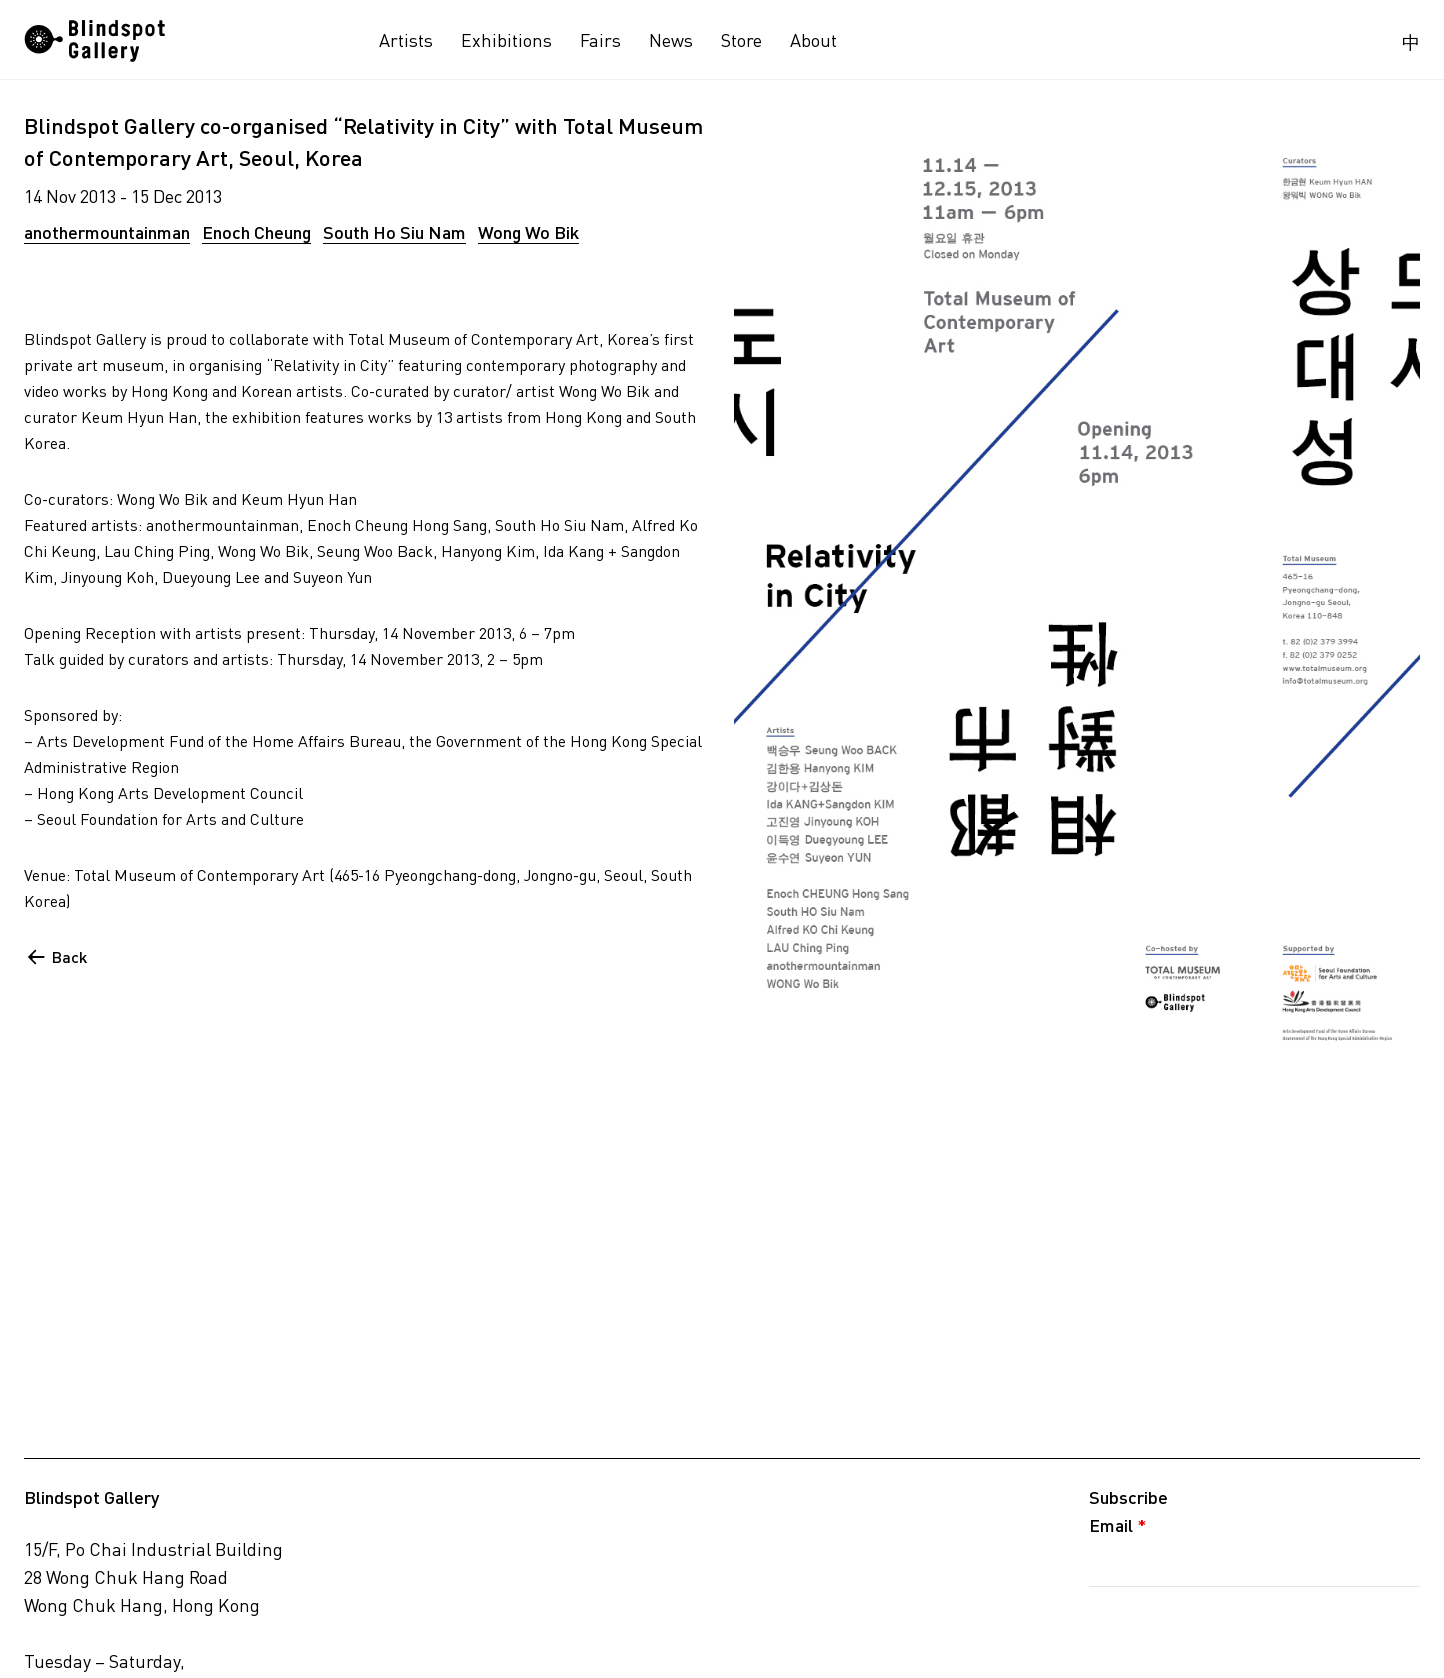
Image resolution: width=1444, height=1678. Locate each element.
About (813, 40)
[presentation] (1241, 1631)
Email (1118, 1525)
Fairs (600, 40)
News (671, 40)
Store (741, 40)
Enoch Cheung (256, 232)
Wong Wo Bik (528, 232)
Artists (406, 40)
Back (69, 956)
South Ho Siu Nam (394, 232)
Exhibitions (506, 40)
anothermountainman (107, 232)
